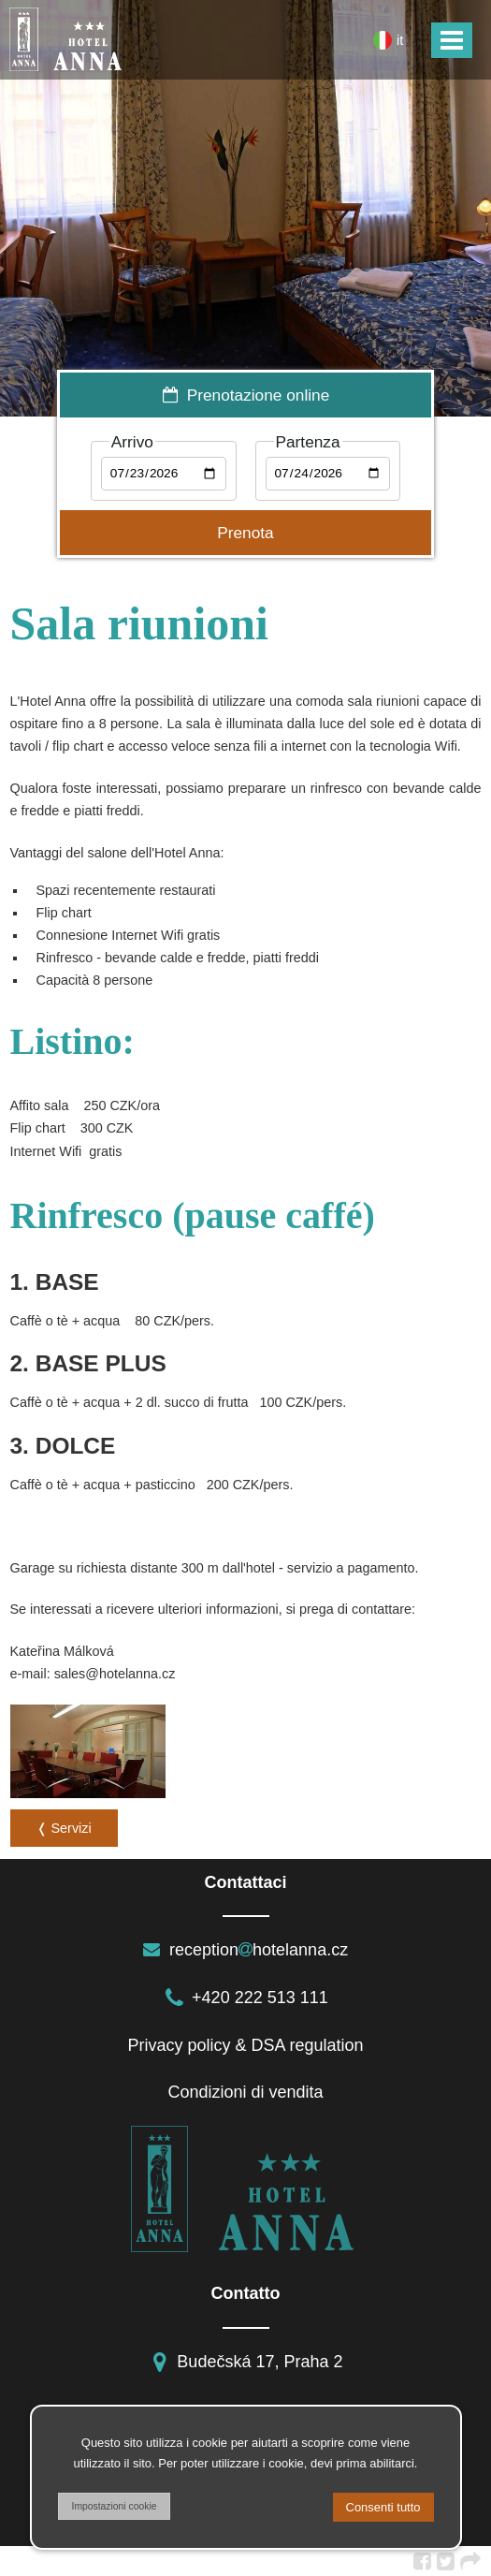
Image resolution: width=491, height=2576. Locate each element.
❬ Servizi (64, 1828)
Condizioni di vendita (245, 2092)
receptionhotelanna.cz (245, 1949)
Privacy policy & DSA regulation (245, 2045)
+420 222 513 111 (245, 1997)
